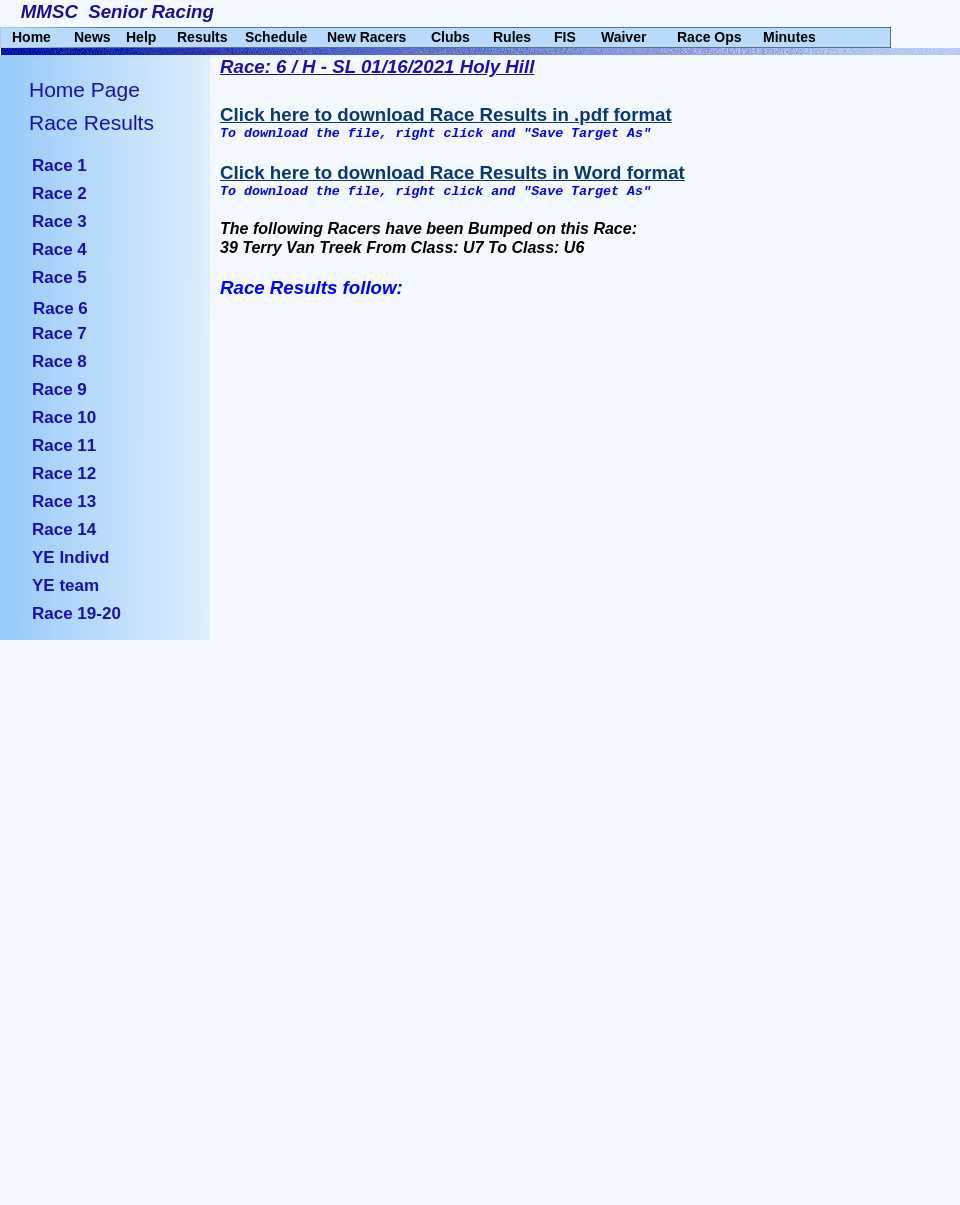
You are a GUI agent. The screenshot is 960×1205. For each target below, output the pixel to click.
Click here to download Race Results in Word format (452, 172)
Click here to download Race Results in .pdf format (446, 114)
